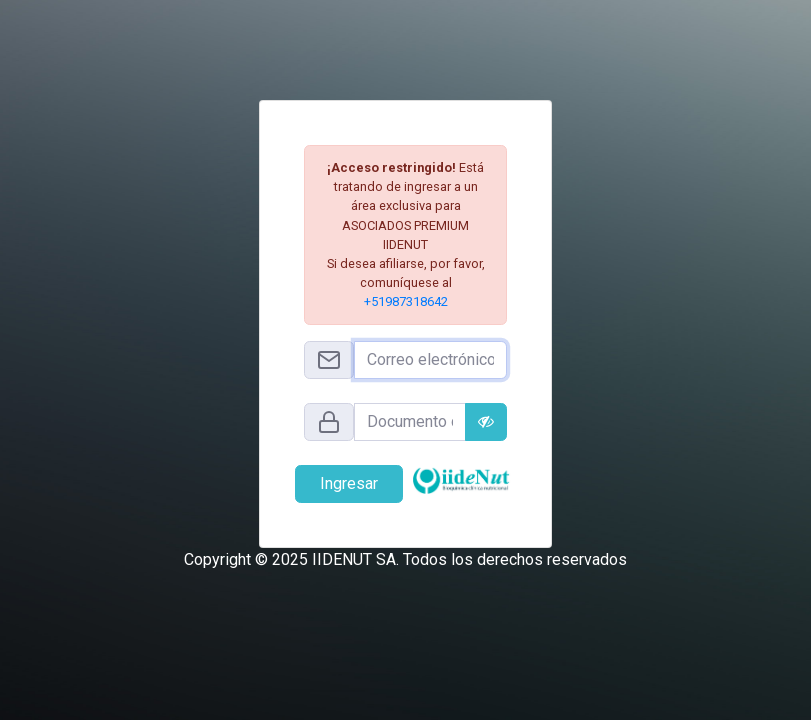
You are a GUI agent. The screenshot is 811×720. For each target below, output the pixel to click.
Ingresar (349, 483)
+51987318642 (406, 301)
